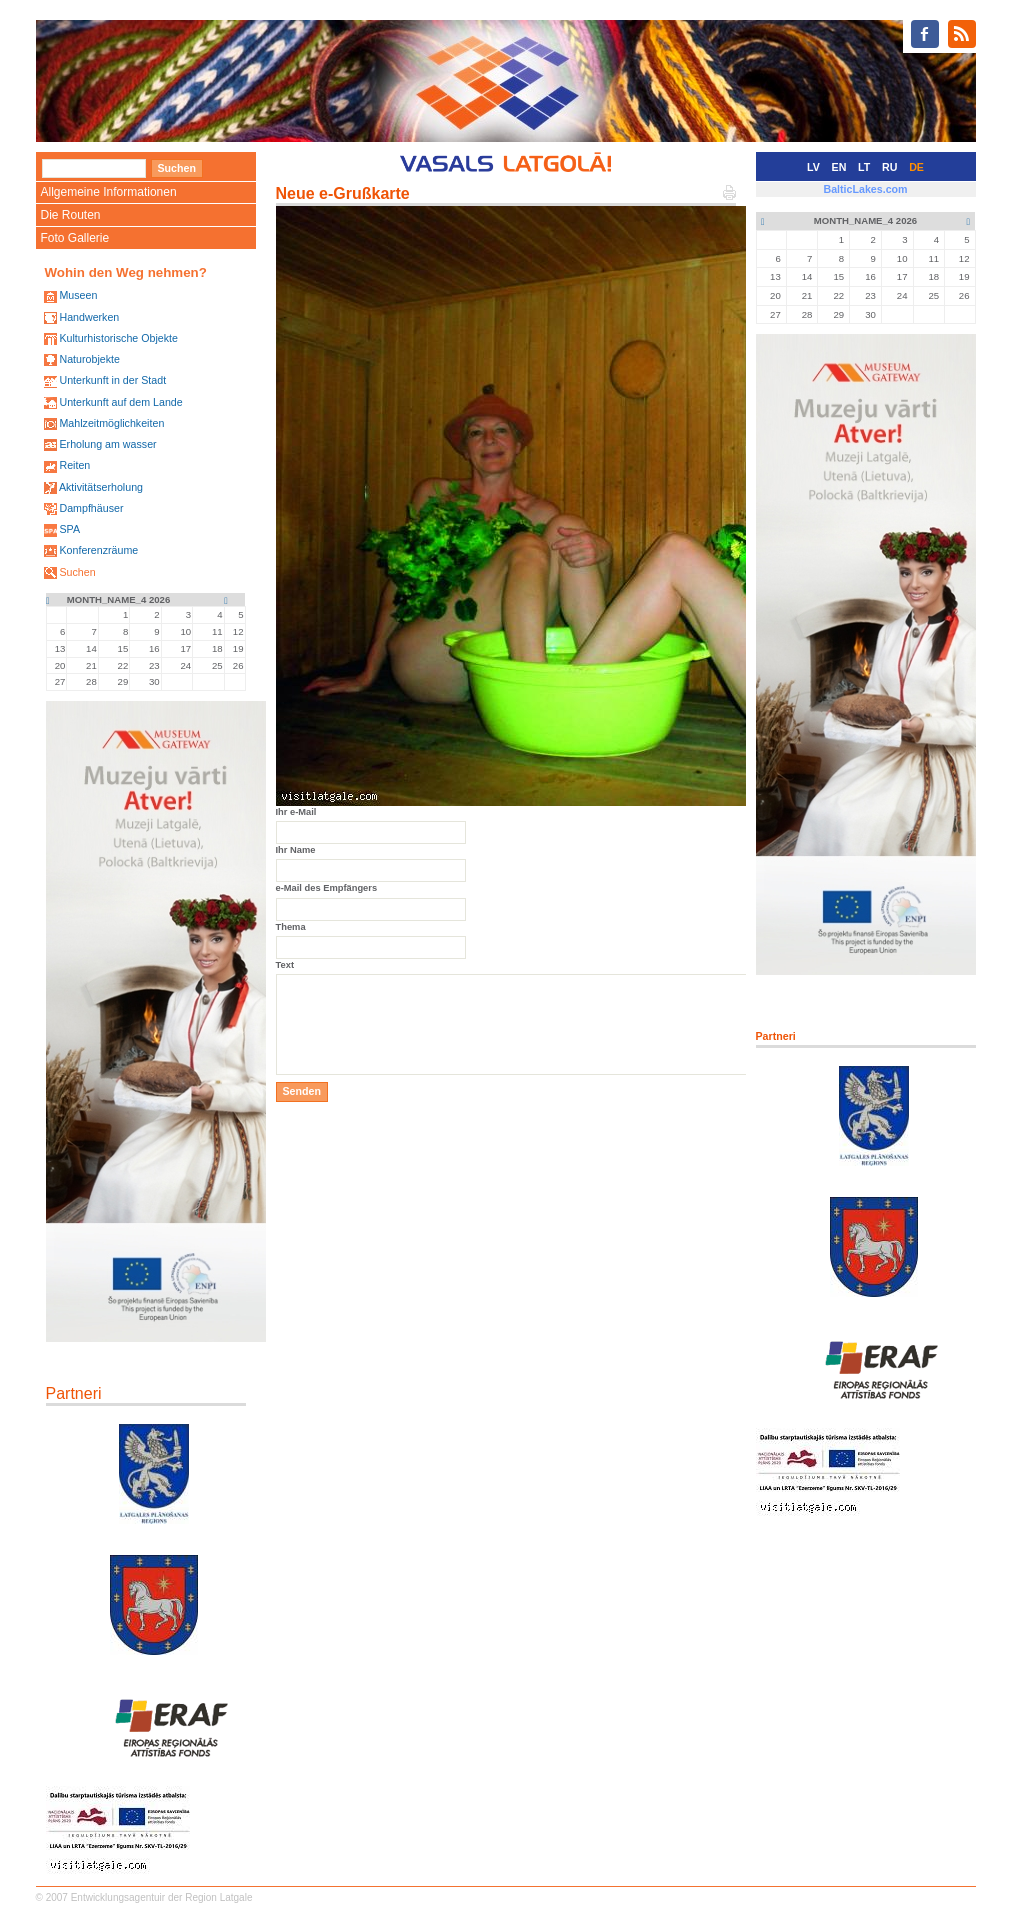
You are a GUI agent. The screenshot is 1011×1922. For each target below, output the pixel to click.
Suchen (77, 572)
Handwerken (89, 317)
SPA (69, 529)
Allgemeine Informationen (109, 192)
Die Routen (71, 215)
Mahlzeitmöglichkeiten (111, 423)
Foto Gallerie (75, 238)
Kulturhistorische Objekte (118, 338)
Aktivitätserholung (101, 487)
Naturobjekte (89, 359)
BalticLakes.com (865, 189)
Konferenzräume (98, 550)
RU (889, 167)
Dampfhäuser (91, 508)
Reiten (74, 465)
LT (864, 167)
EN (839, 167)
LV (813, 167)
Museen (78, 295)
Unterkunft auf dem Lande (120, 402)
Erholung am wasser (107, 444)
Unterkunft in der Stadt (112, 380)
